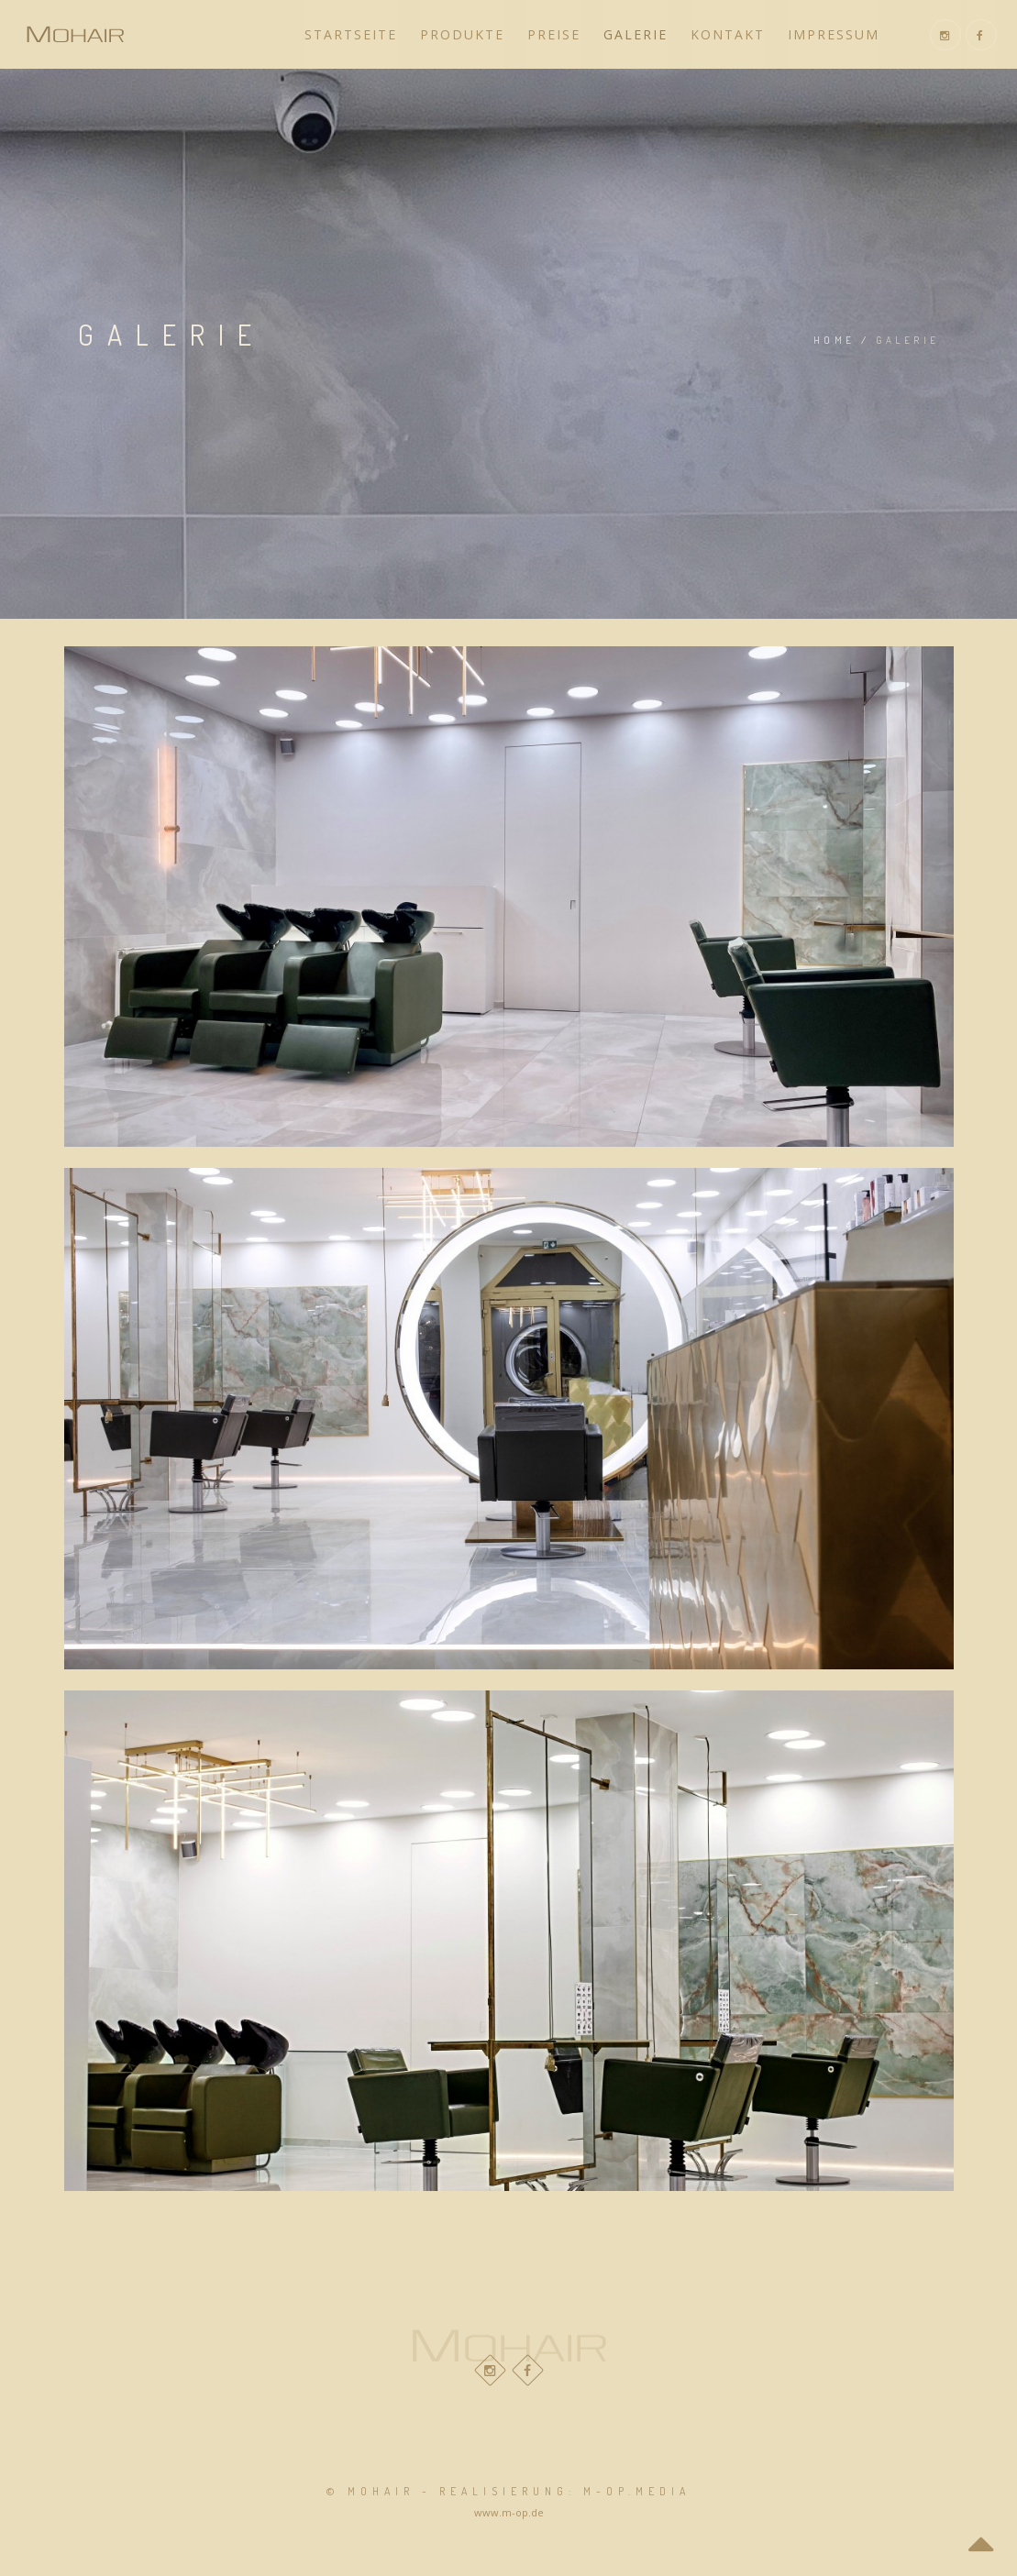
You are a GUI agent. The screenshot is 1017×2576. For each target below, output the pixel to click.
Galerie (635, 34)
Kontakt (728, 34)
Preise (553, 34)
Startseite (350, 34)
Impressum (833, 34)
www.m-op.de (509, 2512)
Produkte (462, 34)
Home (834, 340)
